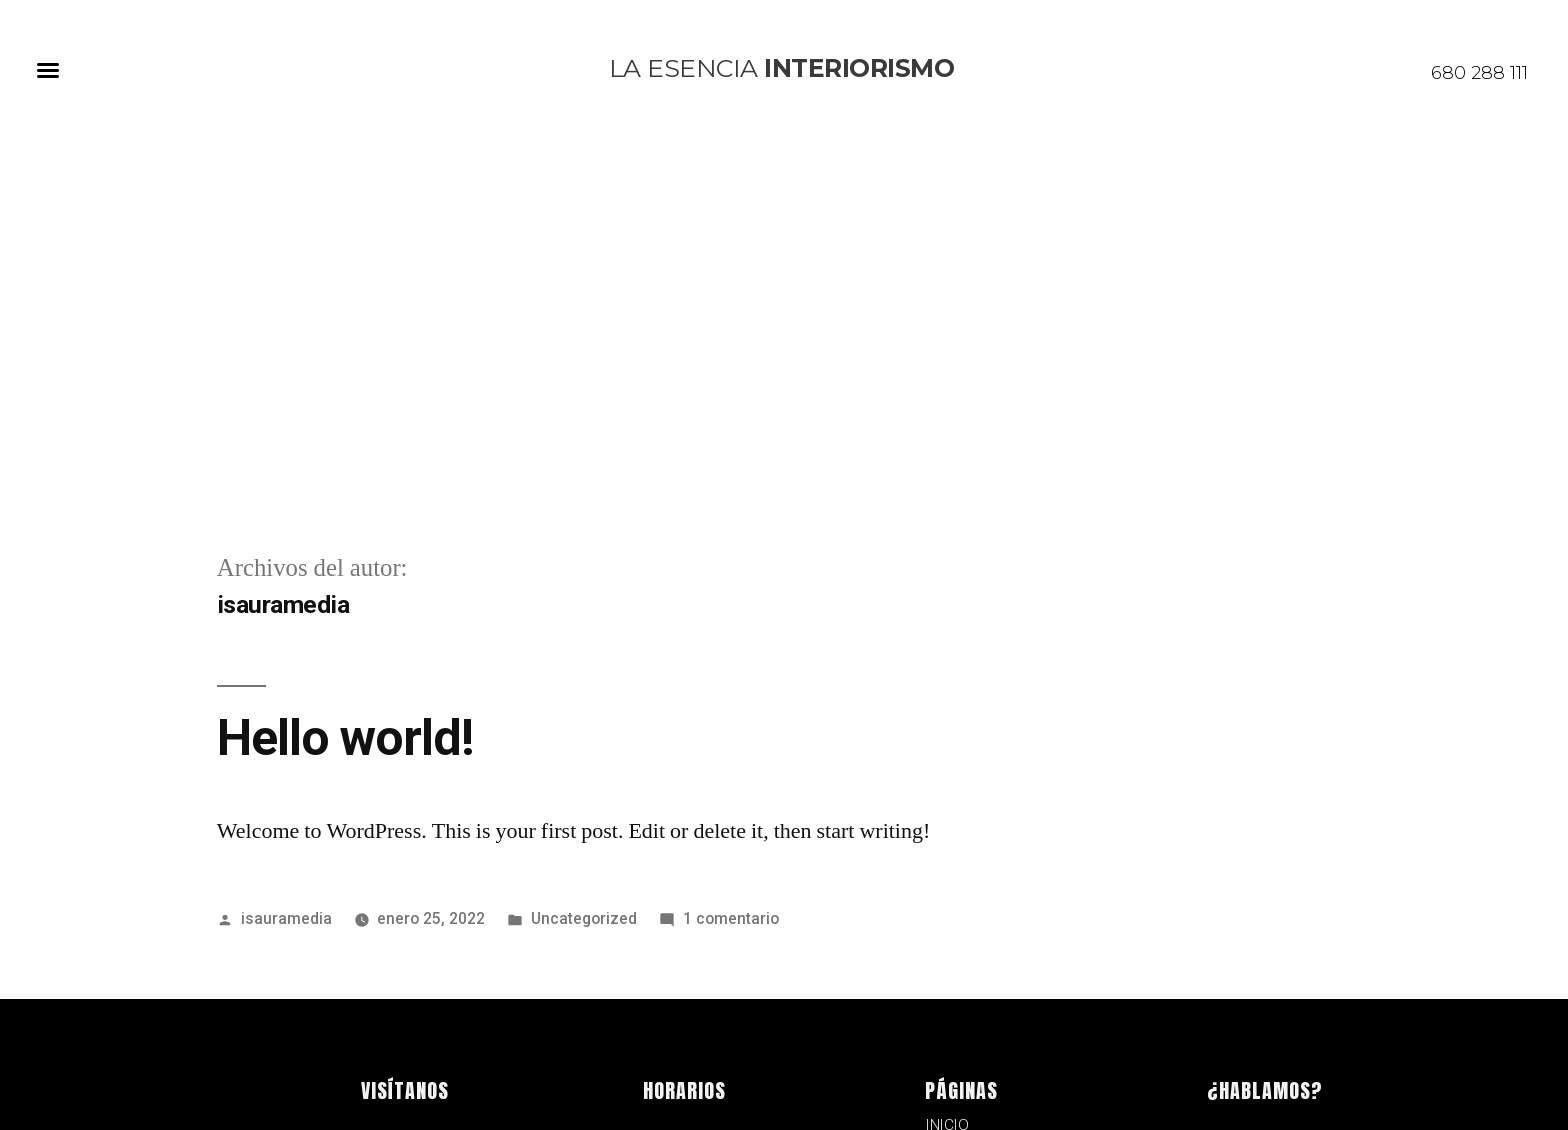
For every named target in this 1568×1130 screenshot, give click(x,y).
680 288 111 (1479, 73)
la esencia (782, 68)
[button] (48, 70)
